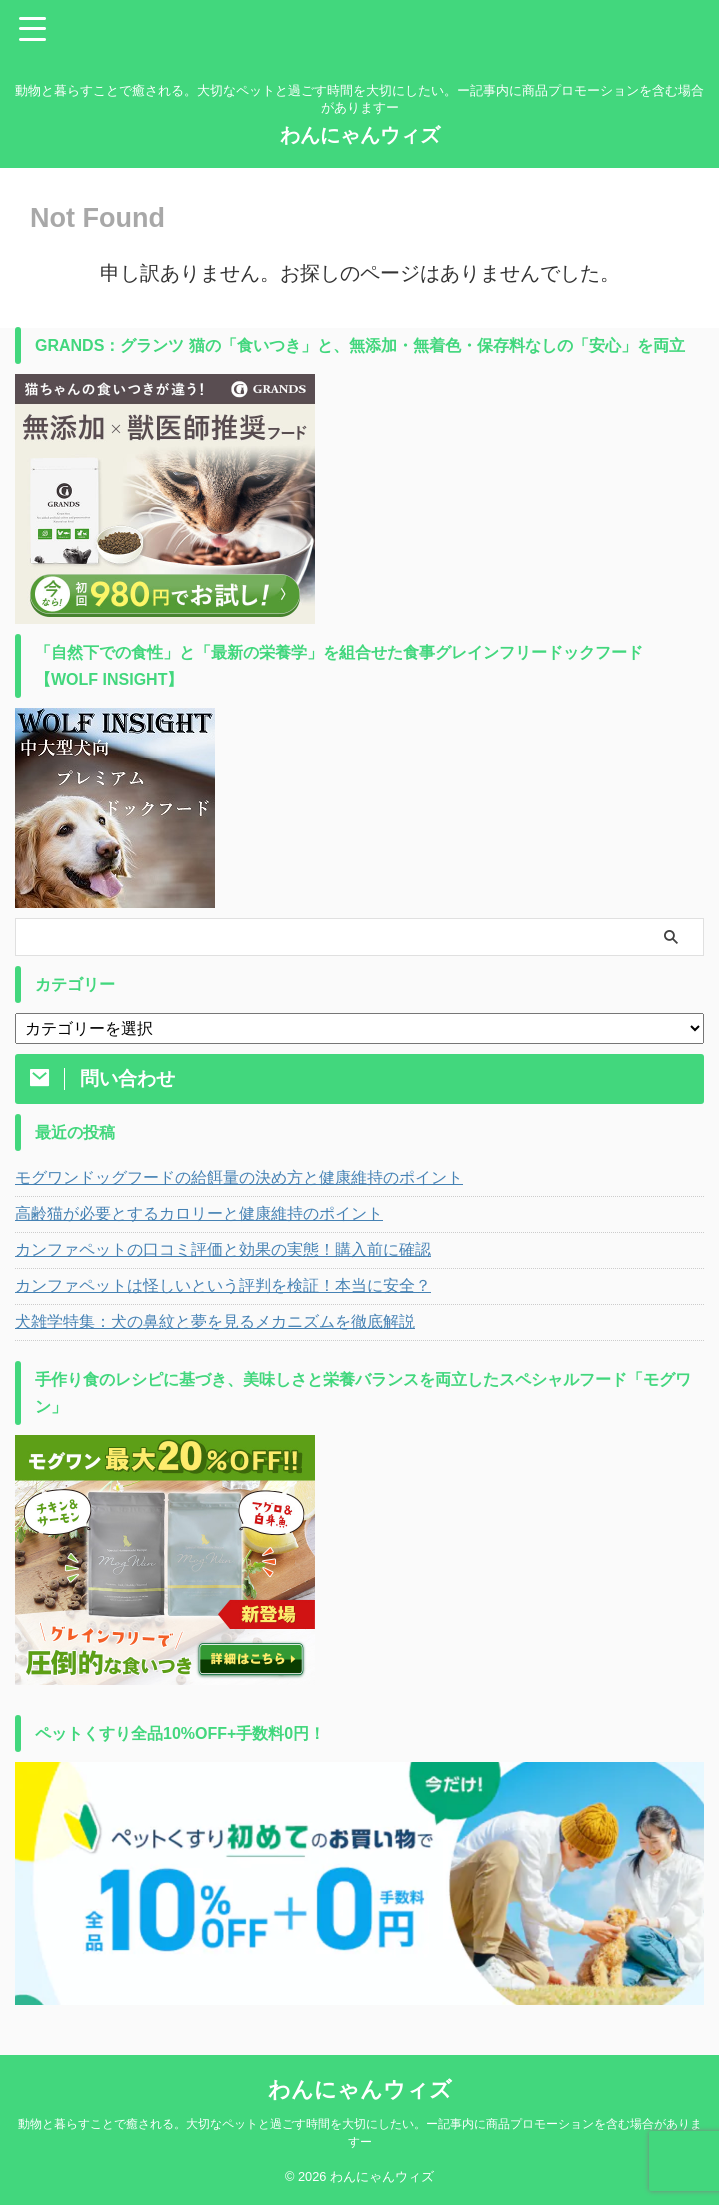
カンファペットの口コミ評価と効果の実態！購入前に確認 (223, 1249)
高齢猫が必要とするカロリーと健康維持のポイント (199, 1213)
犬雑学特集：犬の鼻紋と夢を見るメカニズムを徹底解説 (215, 1321)
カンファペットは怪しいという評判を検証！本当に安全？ (223, 1285)
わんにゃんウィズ (360, 135)
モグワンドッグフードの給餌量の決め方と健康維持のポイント (239, 1177)
